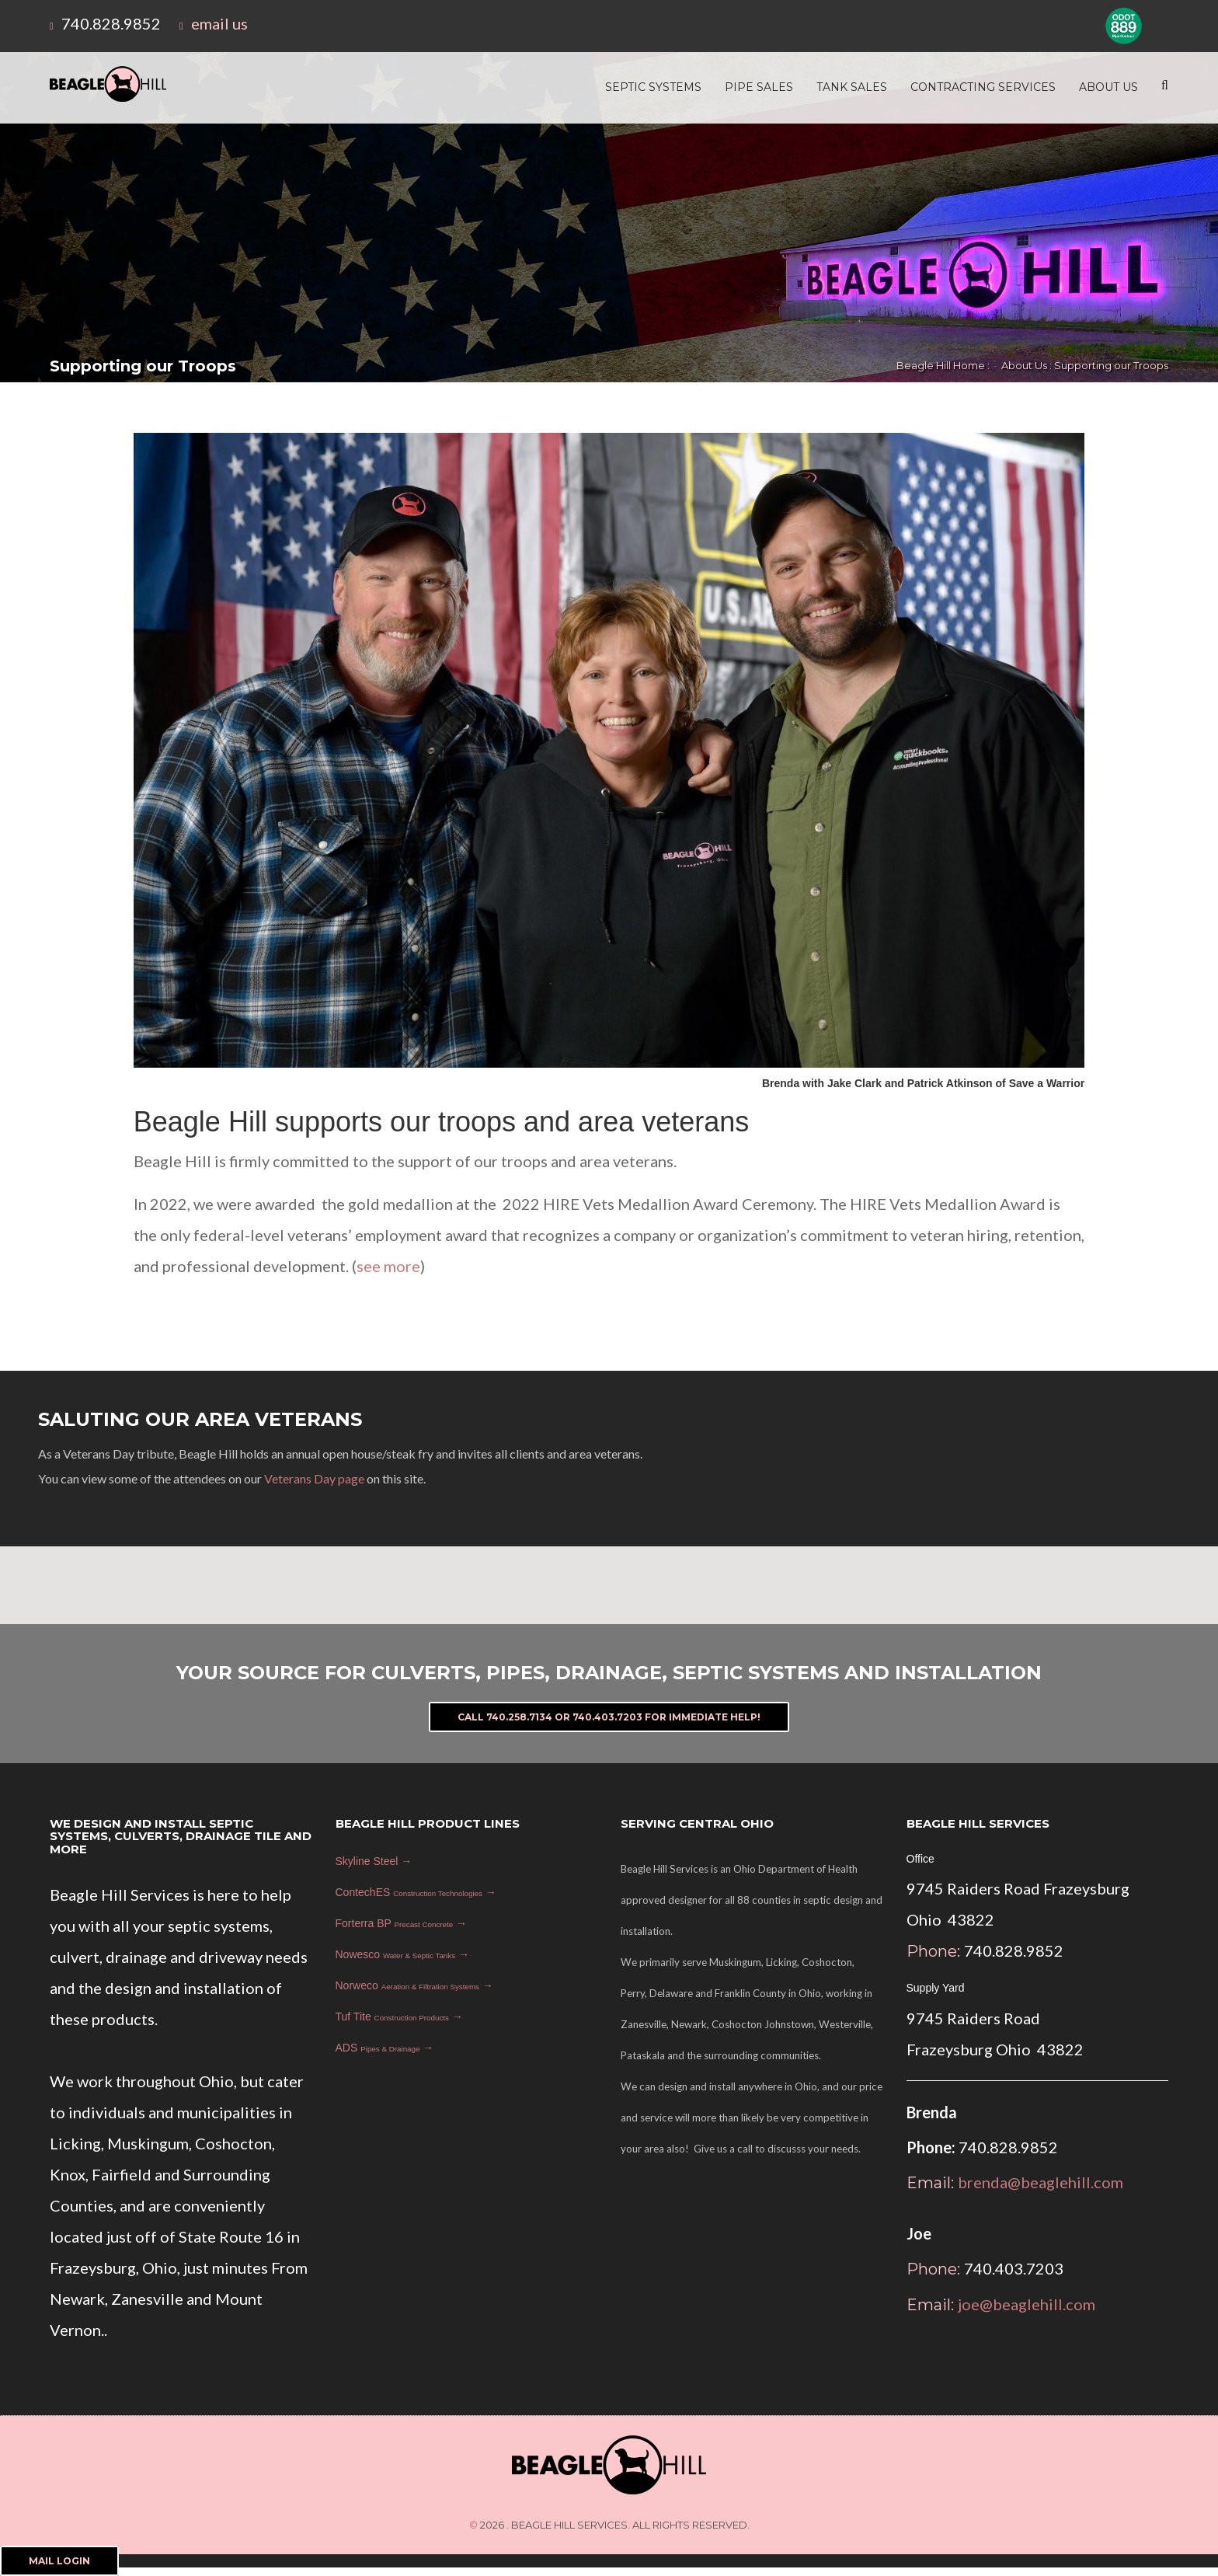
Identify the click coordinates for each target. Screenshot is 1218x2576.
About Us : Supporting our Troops (1084, 365)
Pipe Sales (759, 87)
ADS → (385, 2047)
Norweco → (414, 1985)
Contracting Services (983, 87)
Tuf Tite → (399, 2016)
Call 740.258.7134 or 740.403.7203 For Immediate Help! (609, 1717)
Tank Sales (851, 87)
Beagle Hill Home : (943, 365)
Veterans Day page (314, 1478)
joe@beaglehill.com (1026, 2304)
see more (388, 1266)
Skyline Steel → (374, 1861)
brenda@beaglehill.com (1040, 2182)
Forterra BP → (402, 1923)
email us (219, 23)
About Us (1108, 87)
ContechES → (416, 1892)
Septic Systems (653, 87)
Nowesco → (402, 1954)
